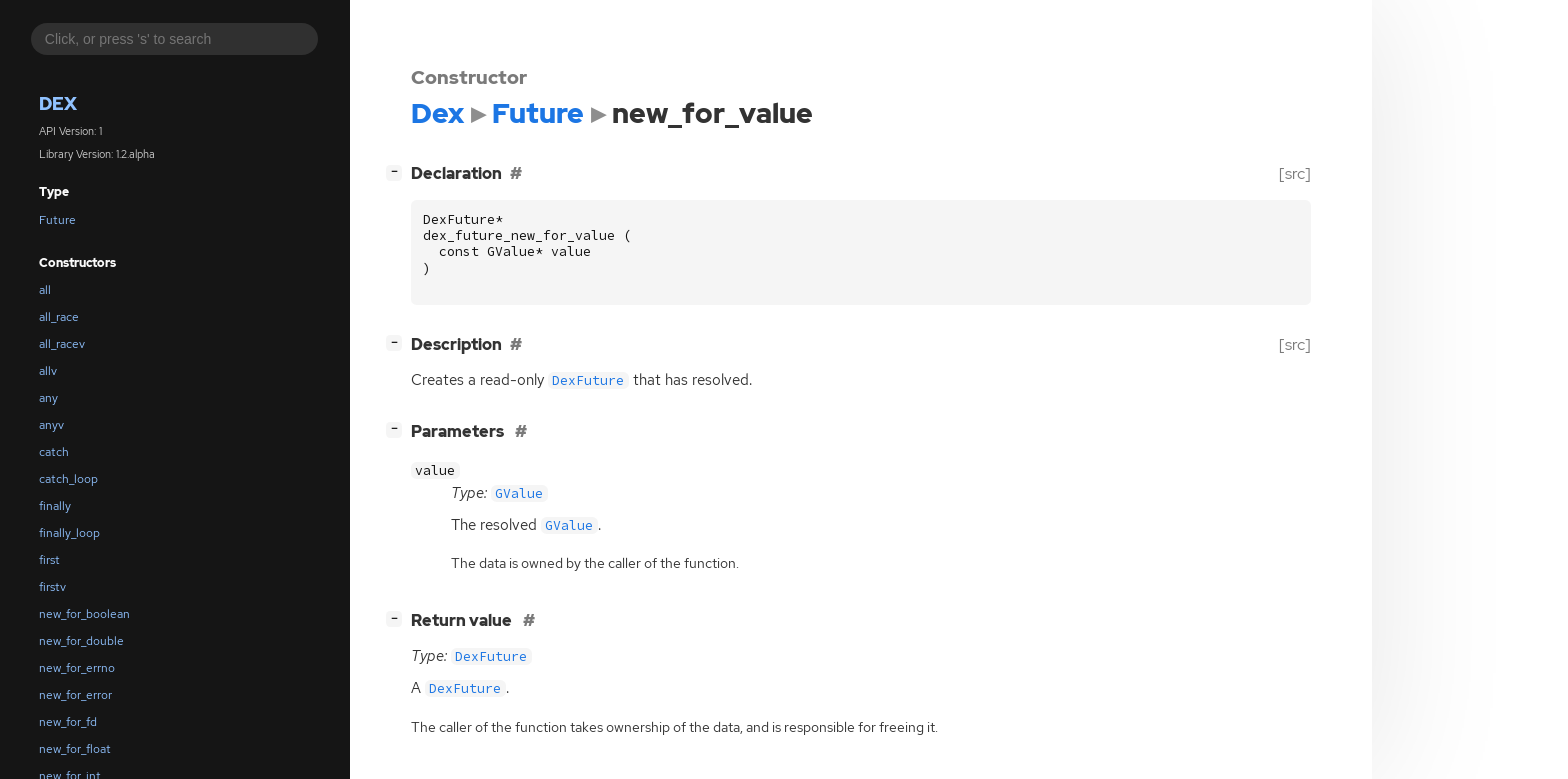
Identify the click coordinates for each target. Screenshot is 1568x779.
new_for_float (75, 749)
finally (55, 506)
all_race (59, 317)
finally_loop (69, 533)
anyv (51, 425)
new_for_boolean (84, 614)
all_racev (62, 344)
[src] (1295, 173)
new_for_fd (68, 722)
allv (48, 371)
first (49, 560)
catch (54, 452)
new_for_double (81, 641)
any (48, 398)
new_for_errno (77, 668)
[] (398, 171)
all (45, 290)
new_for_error (75, 695)
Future (57, 220)
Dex (58, 103)
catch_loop (68, 479)
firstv (52, 587)
